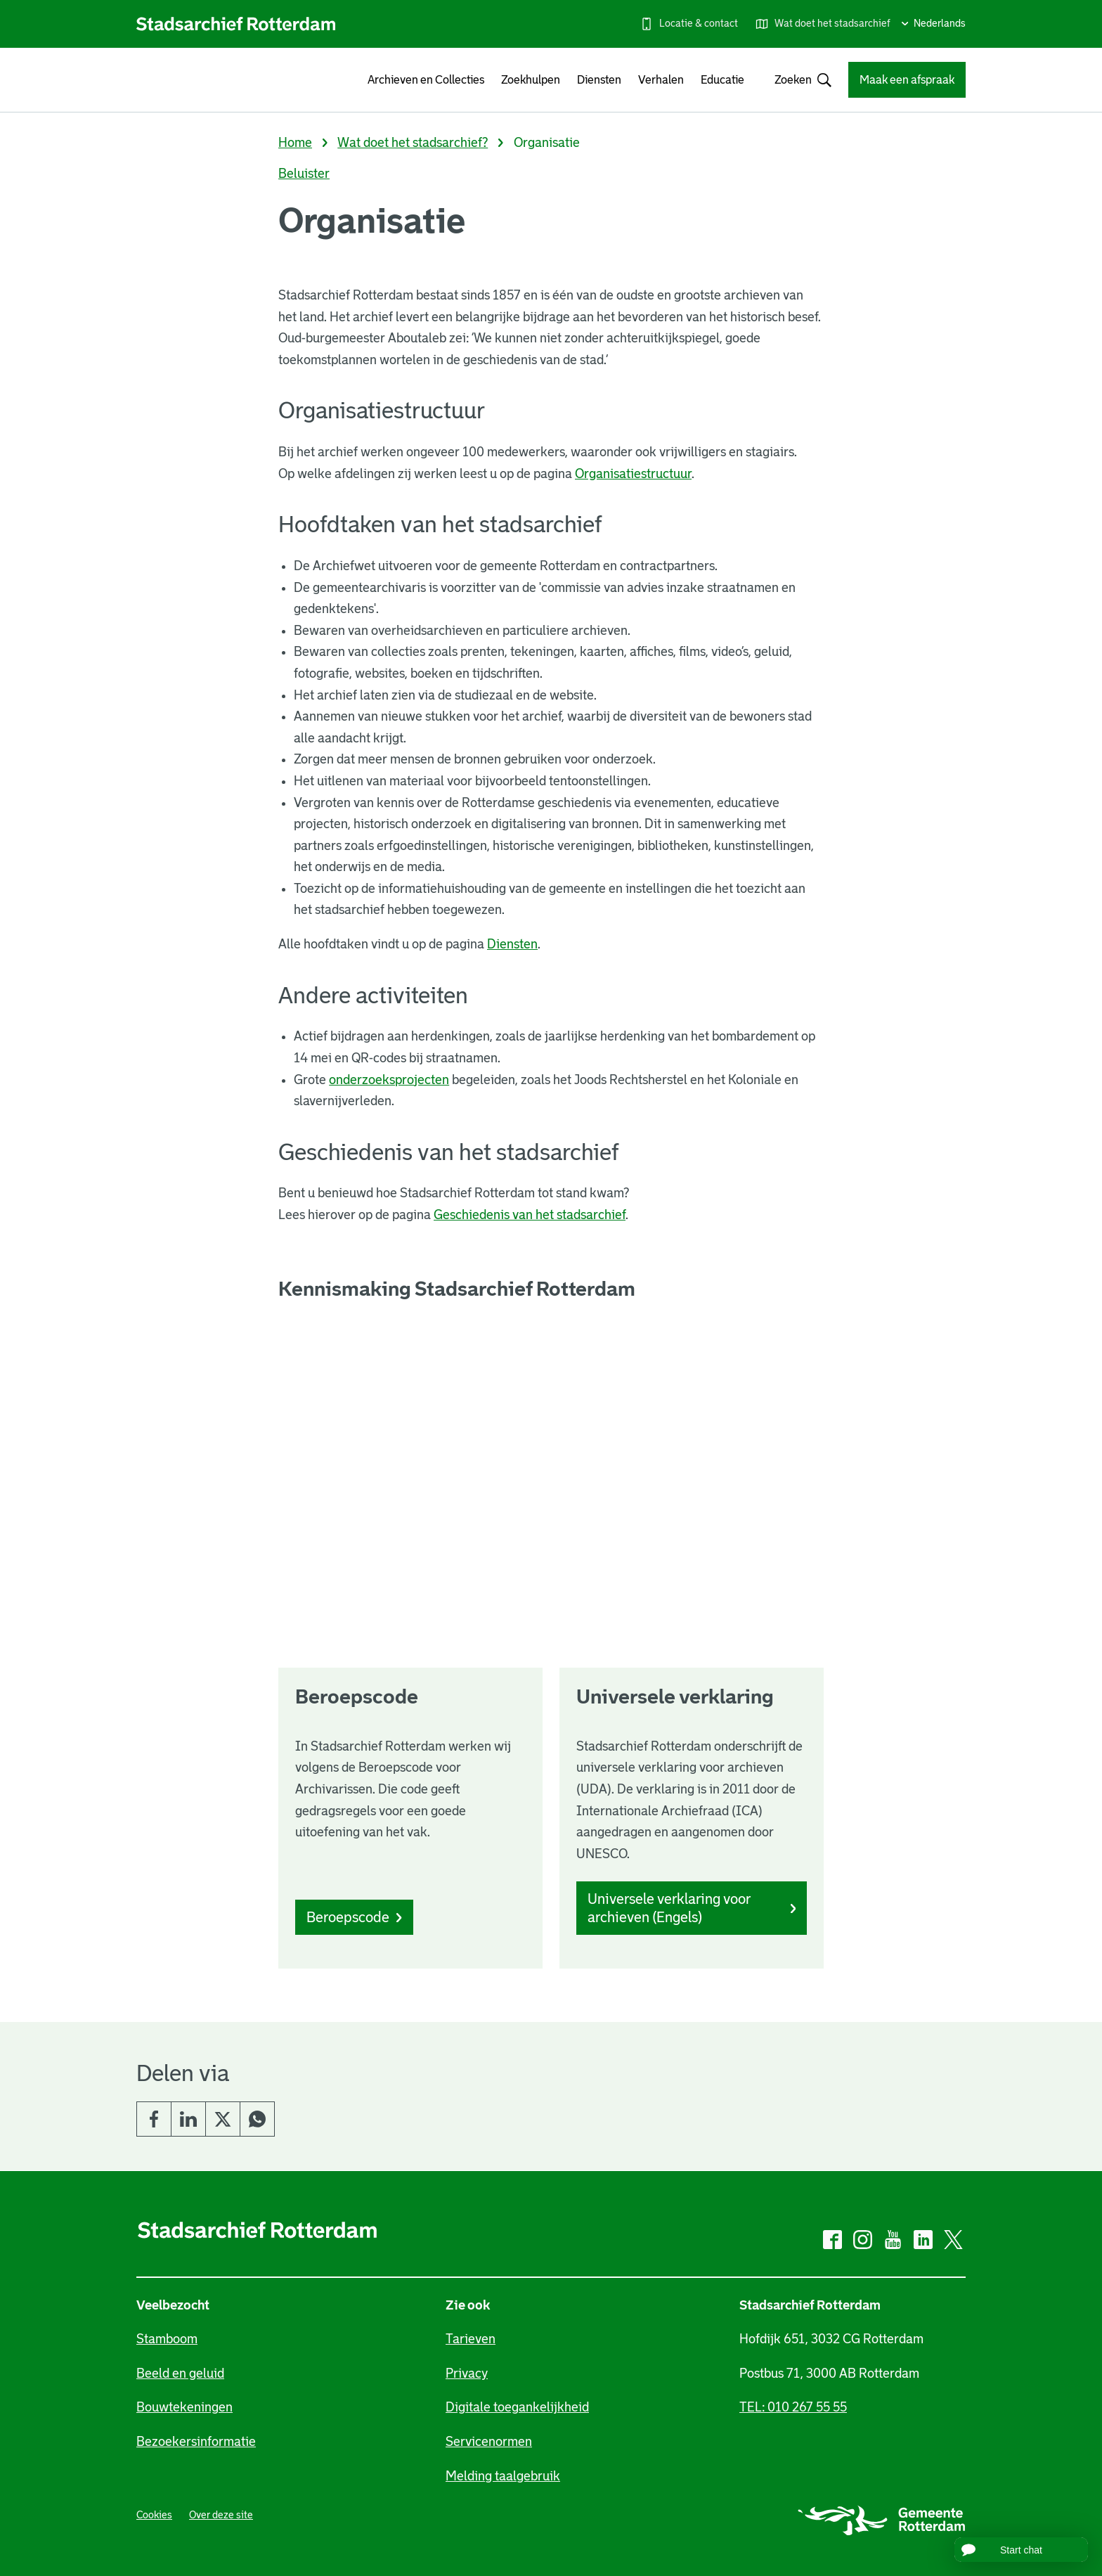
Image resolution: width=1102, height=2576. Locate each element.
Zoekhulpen (530, 80)
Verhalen (661, 80)
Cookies (154, 2514)
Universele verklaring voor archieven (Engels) (692, 1908)
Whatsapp (257, 2119)
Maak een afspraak (907, 80)
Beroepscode (354, 1917)
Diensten (599, 80)
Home (295, 143)
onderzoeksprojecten (389, 1080)
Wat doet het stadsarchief (832, 23)
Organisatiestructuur (633, 474)
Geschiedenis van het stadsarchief (529, 1215)
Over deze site (221, 2514)
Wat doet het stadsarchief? (412, 143)
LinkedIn (188, 2119)
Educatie (722, 80)
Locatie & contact (698, 23)
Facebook (154, 2119)
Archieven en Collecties (426, 80)
